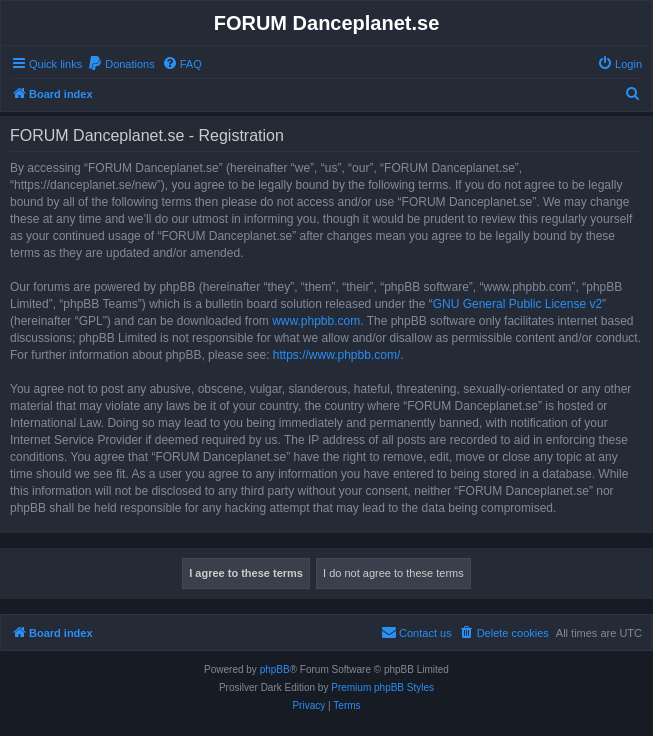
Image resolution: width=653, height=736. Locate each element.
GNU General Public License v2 (517, 304)
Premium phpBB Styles (382, 687)
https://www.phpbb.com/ (336, 355)
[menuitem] (121, 64)
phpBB (275, 669)
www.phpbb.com (316, 321)
